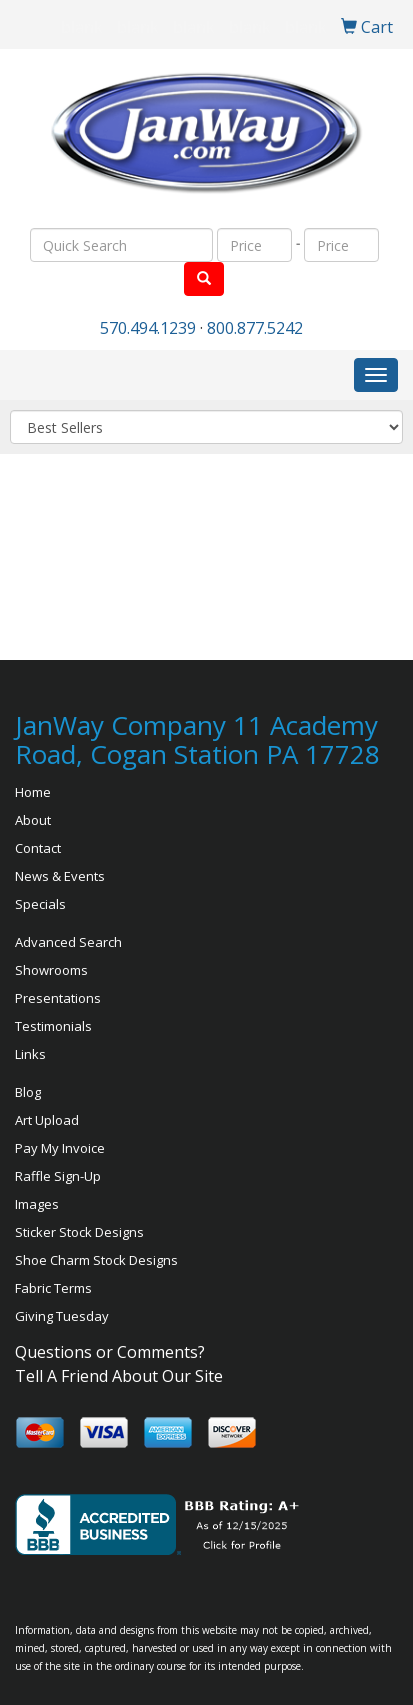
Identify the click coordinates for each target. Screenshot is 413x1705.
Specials (40, 904)
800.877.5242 (255, 328)
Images (37, 1204)
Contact (38, 848)
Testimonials (53, 1026)
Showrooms (51, 970)
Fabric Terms (53, 1288)
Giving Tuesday (62, 1316)
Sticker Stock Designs (79, 1232)
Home (33, 792)
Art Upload (47, 1120)
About (33, 820)
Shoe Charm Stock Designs (96, 1260)
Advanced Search (68, 942)
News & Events (60, 876)
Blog (28, 1092)
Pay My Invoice (60, 1148)
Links (30, 1054)
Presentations (58, 998)
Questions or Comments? (110, 1352)
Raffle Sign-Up (58, 1176)
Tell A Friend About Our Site (119, 1376)
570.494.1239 (148, 328)
